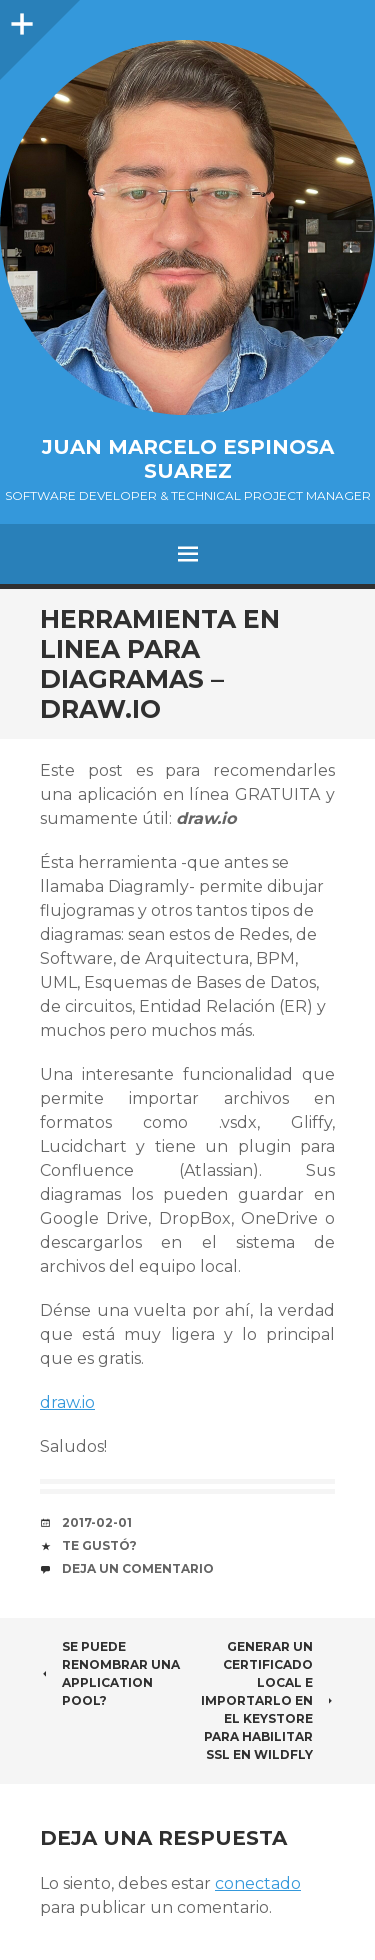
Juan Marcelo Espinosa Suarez (188, 459)
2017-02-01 (97, 1522)
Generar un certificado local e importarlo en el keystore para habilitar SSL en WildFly (268, 1700)
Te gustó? (99, 1545)
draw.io (67, 1402)
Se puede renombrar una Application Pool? (110, 1673)
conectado (258, 1883)
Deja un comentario (138, 1568)
